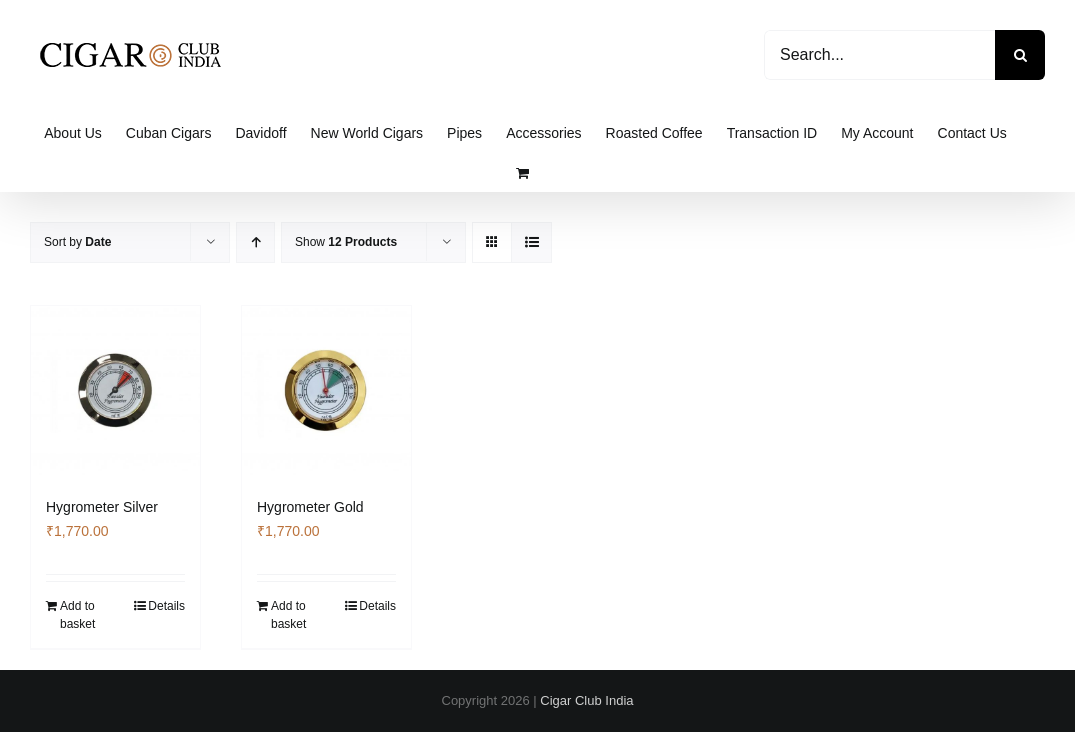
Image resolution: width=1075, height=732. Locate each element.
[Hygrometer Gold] (326, 390)
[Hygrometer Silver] (115, 390)
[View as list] (531, 242)
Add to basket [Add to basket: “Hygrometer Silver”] (77, 615)
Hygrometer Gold (310, 507)
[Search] (1020, 55)
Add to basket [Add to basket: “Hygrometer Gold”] (288, 615)
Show (346, 242)
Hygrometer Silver (102, 507)
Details (166, 606)
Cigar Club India (586, 700)
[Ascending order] (255, 242)
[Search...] (879, 55)
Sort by (77, 242)
